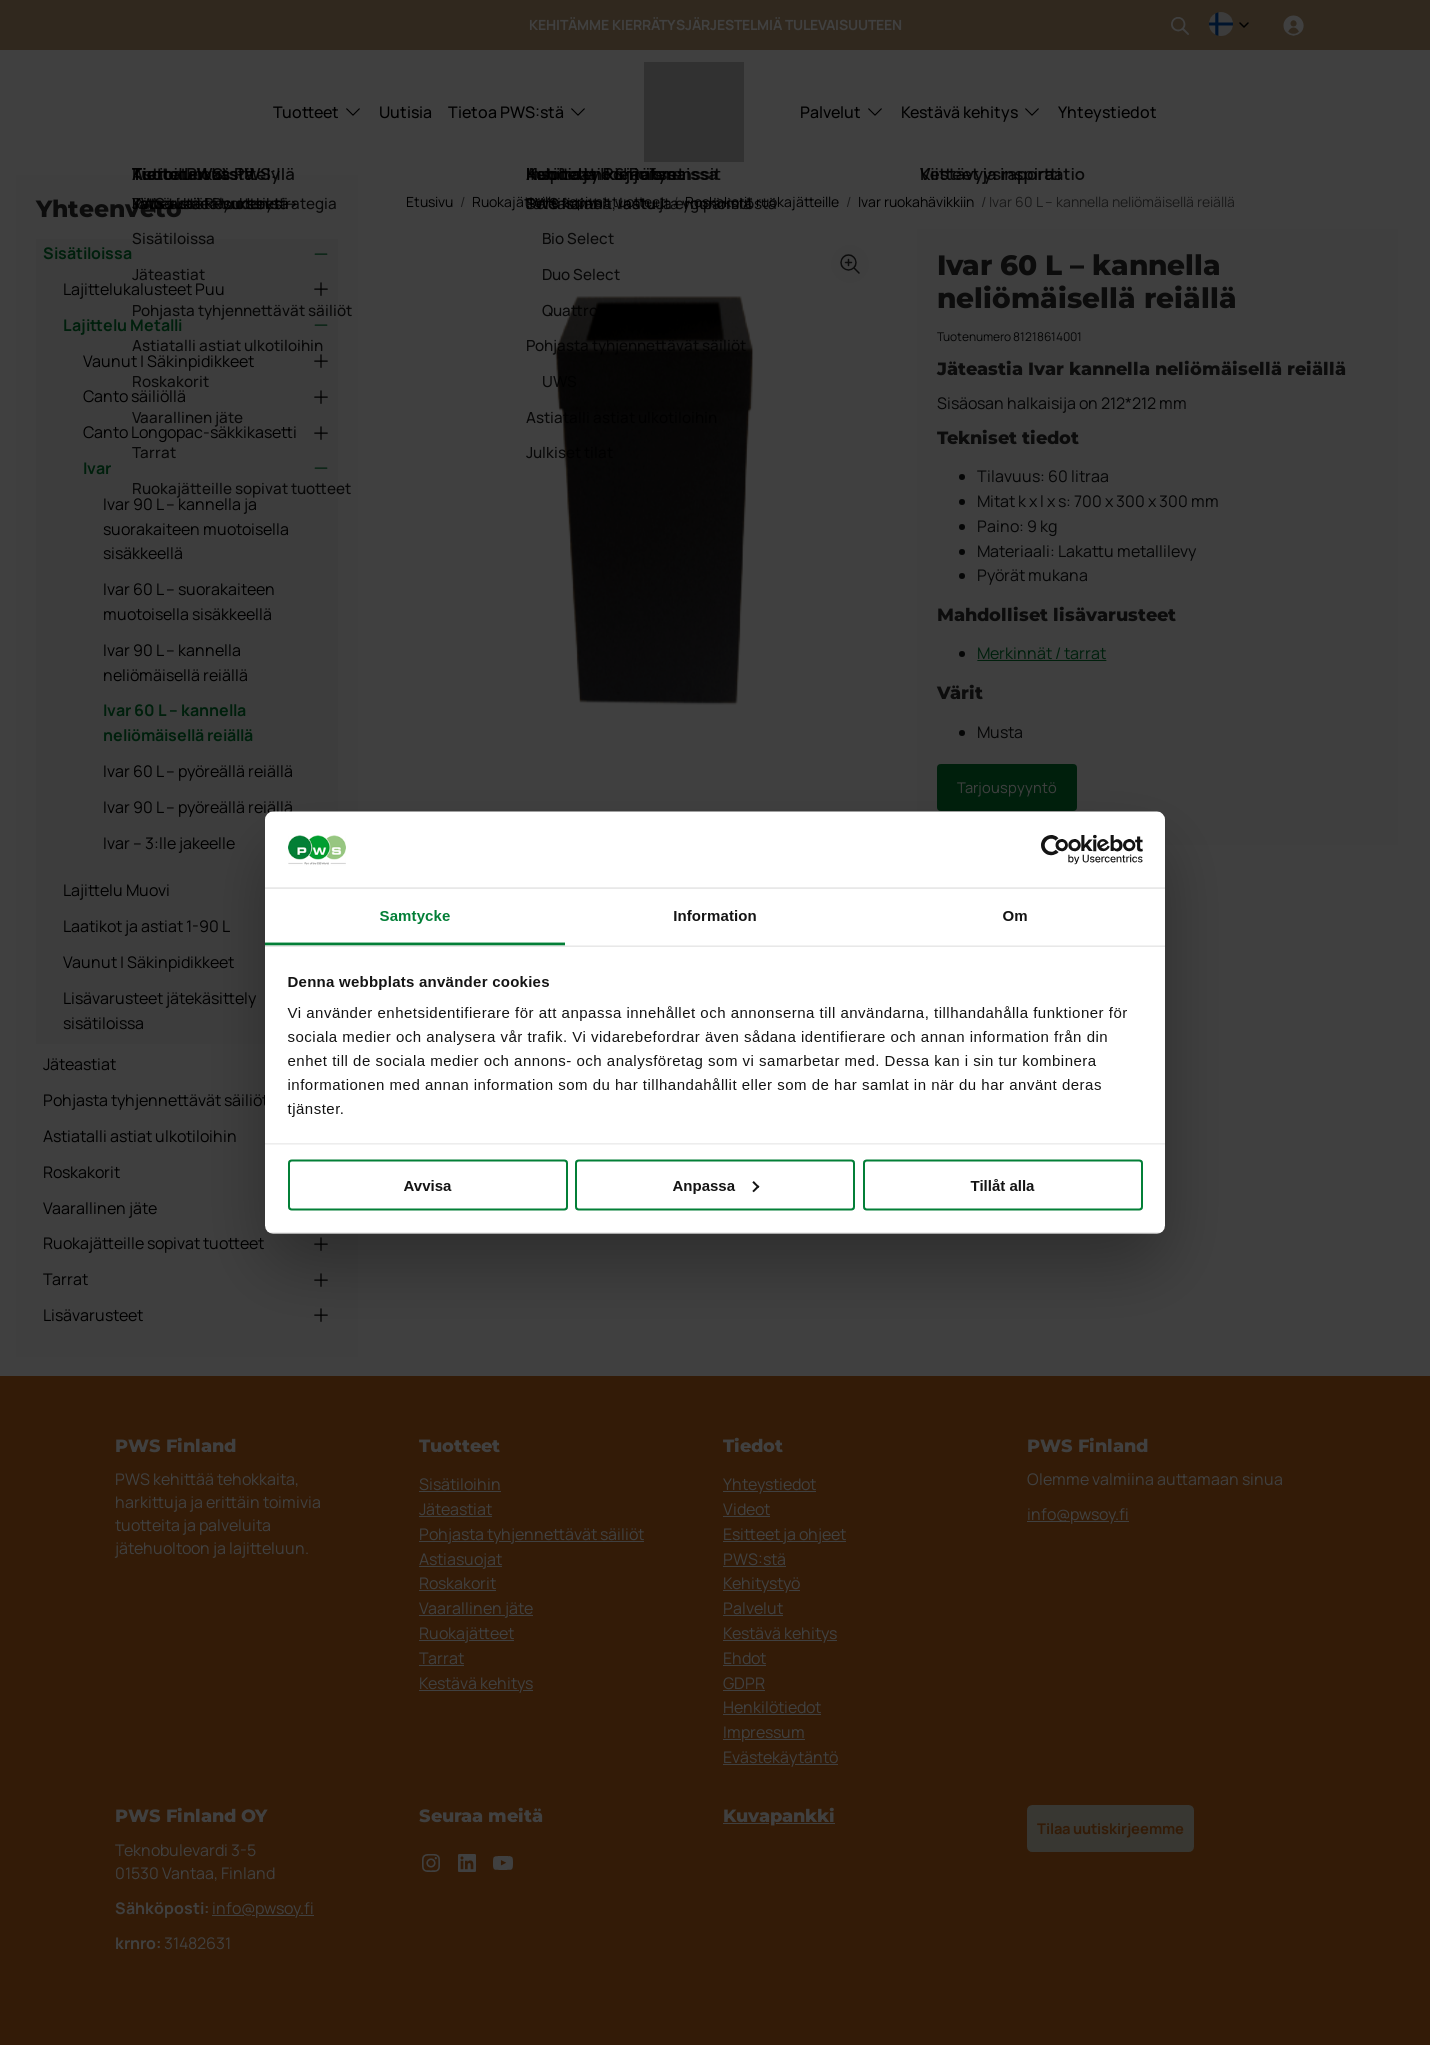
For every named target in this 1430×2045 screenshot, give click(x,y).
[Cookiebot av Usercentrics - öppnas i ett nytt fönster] (1055, 850)
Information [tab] (715, 915)
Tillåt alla (1003, 1184)
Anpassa (715, 1184)
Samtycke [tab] (415, 915)
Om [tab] (1014, 915)
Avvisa (428, 1184)
